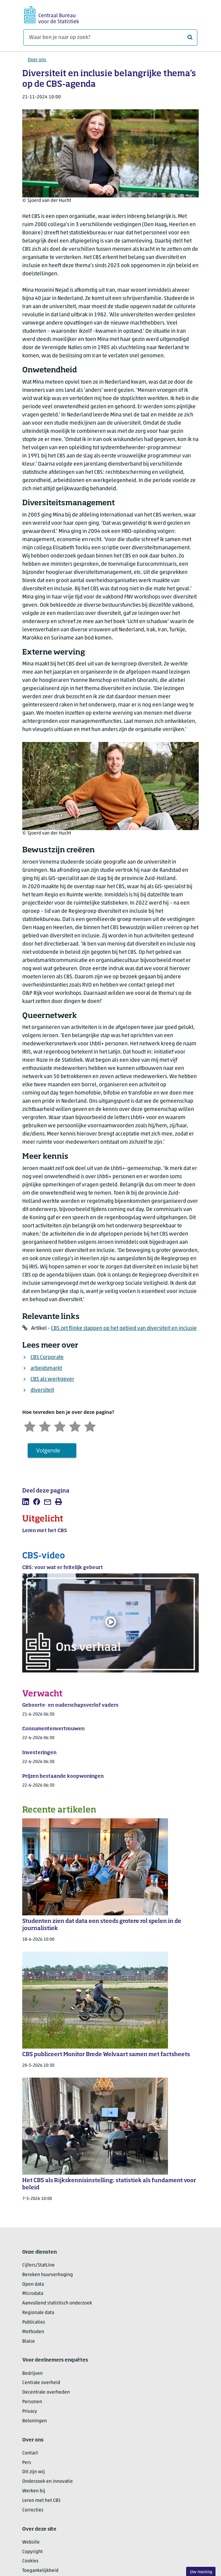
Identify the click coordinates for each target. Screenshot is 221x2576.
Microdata (32, 2293)
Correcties (32, 2510)
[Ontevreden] (44, 1426)
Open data (33, 2284)
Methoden (33, 2332)
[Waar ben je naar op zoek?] (110, 37)
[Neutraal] (59, 1426)
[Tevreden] (74, 1426)
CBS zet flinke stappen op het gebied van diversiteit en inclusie (124, 1328)
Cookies (30, 2561)
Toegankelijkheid (40, 2570)
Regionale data (38, 2313)
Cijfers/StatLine (38, 2265)
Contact (30, 2453)
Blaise (28, 2341)
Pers (26, 2463)
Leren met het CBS (41, 2500)
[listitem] (26, 1502)
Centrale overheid (41, 2383)
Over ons (37, 60)
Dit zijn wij (33, 2472)
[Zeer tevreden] (90, 1426)
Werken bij (33, 2491)
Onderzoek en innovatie (47, 2481)
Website (31, 2542)
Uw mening (201, 2572)
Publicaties (33, 2322)
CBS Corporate (47, 1357)
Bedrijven (32, 2373)
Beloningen (34, 2421)
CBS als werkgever (52, 1379)
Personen (32, 2402)
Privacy (29, 2411)
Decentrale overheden (46, 2392)
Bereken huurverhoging (47, 2275)
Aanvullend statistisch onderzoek (57, 2303)
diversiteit (42, 1390)
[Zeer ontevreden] (29, 1426)
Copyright (32, 2552)
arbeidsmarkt (46, 1368)
